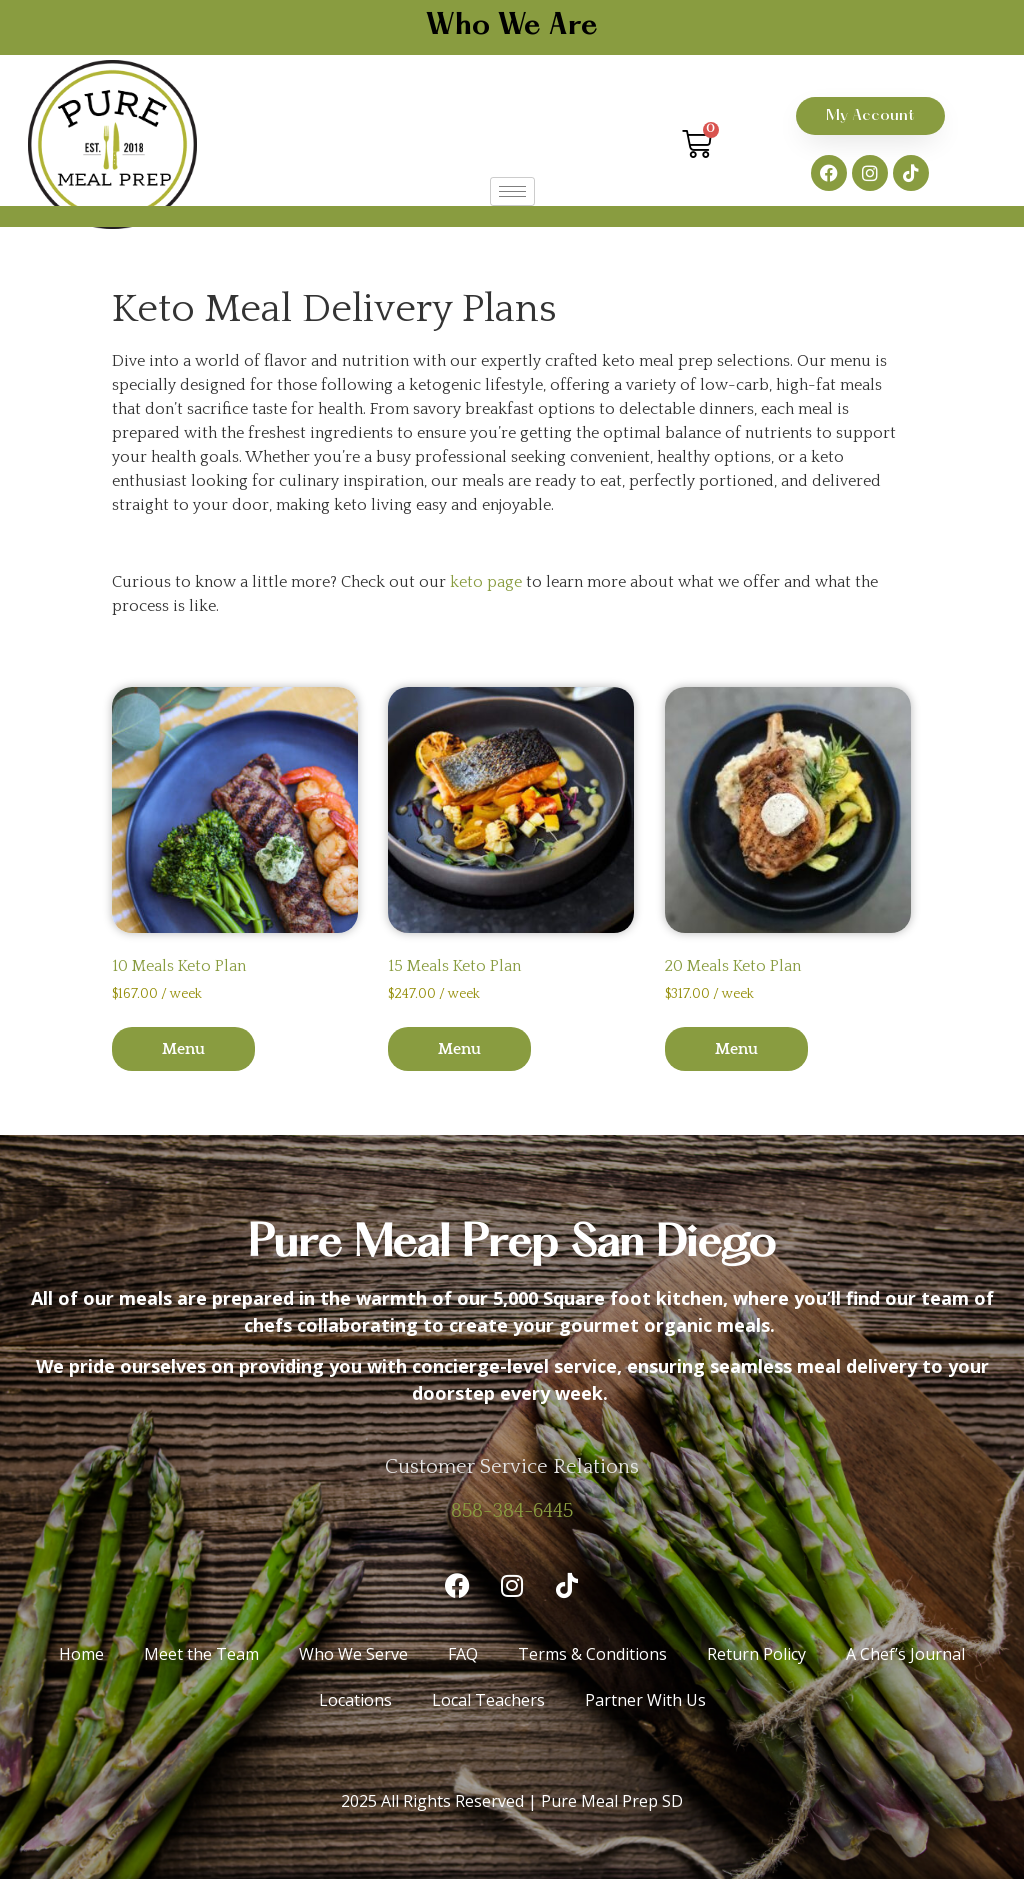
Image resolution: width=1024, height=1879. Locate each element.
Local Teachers (488, 1700)
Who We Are (512, 27)
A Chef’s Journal (905, 1654)
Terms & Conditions (592, 1654)
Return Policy (756, 1654)
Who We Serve (353, 1654)
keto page (486, 582)
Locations (355, 1700)
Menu (183, 1049)
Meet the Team (201, 1654)
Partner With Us (645, 1700)
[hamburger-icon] (512, 191)
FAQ (463, 1654)
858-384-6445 (512, 1511)
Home (81, 1654)
